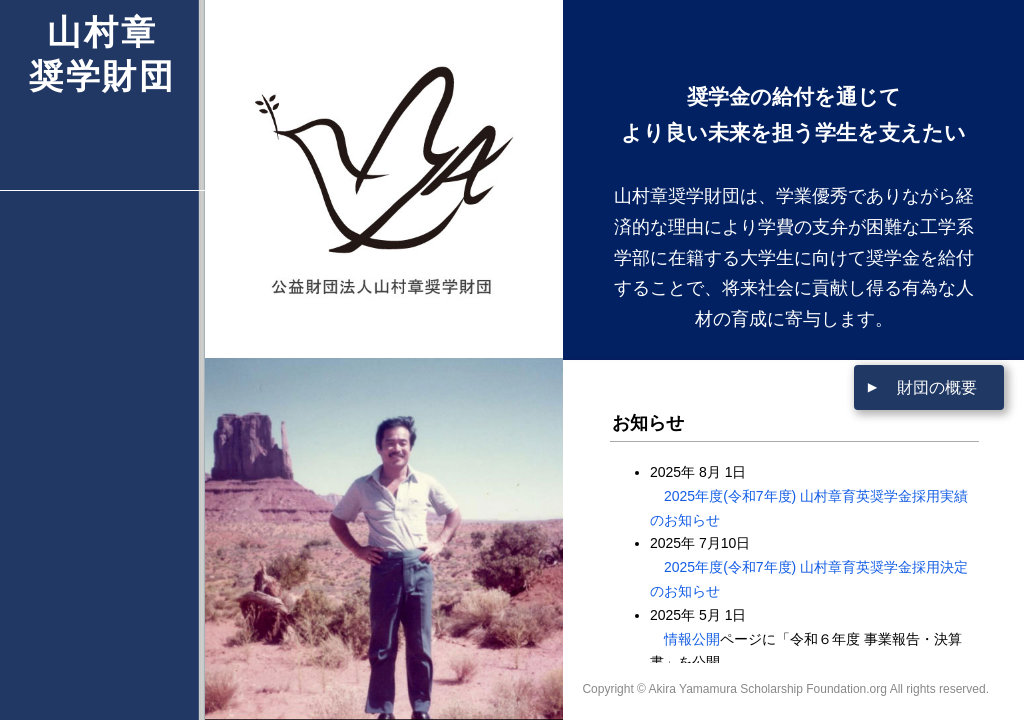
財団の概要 (937, 387)
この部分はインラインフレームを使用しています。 (794, 555)
